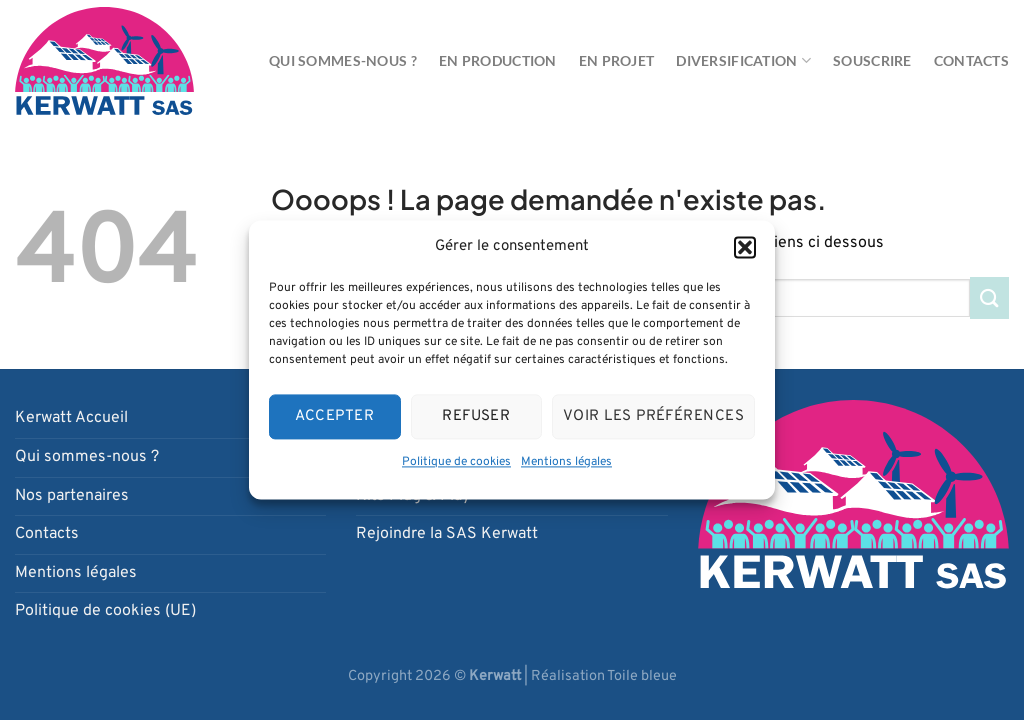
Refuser (476, 416)
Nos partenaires (72, 496)
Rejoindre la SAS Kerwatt (447, 534)
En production (498, 60)
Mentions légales (566, 462)
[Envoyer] (989, 297)
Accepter (334, 416)
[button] (745, 247)
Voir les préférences (653, 416)
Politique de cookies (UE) (105, 611)
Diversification (743, 60)
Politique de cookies (456, 462)
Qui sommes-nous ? (343, 60)
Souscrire (872, 60)
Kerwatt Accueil (71, 418)
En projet (617, 60)
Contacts (971, 60)
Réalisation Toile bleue (604, 676)
